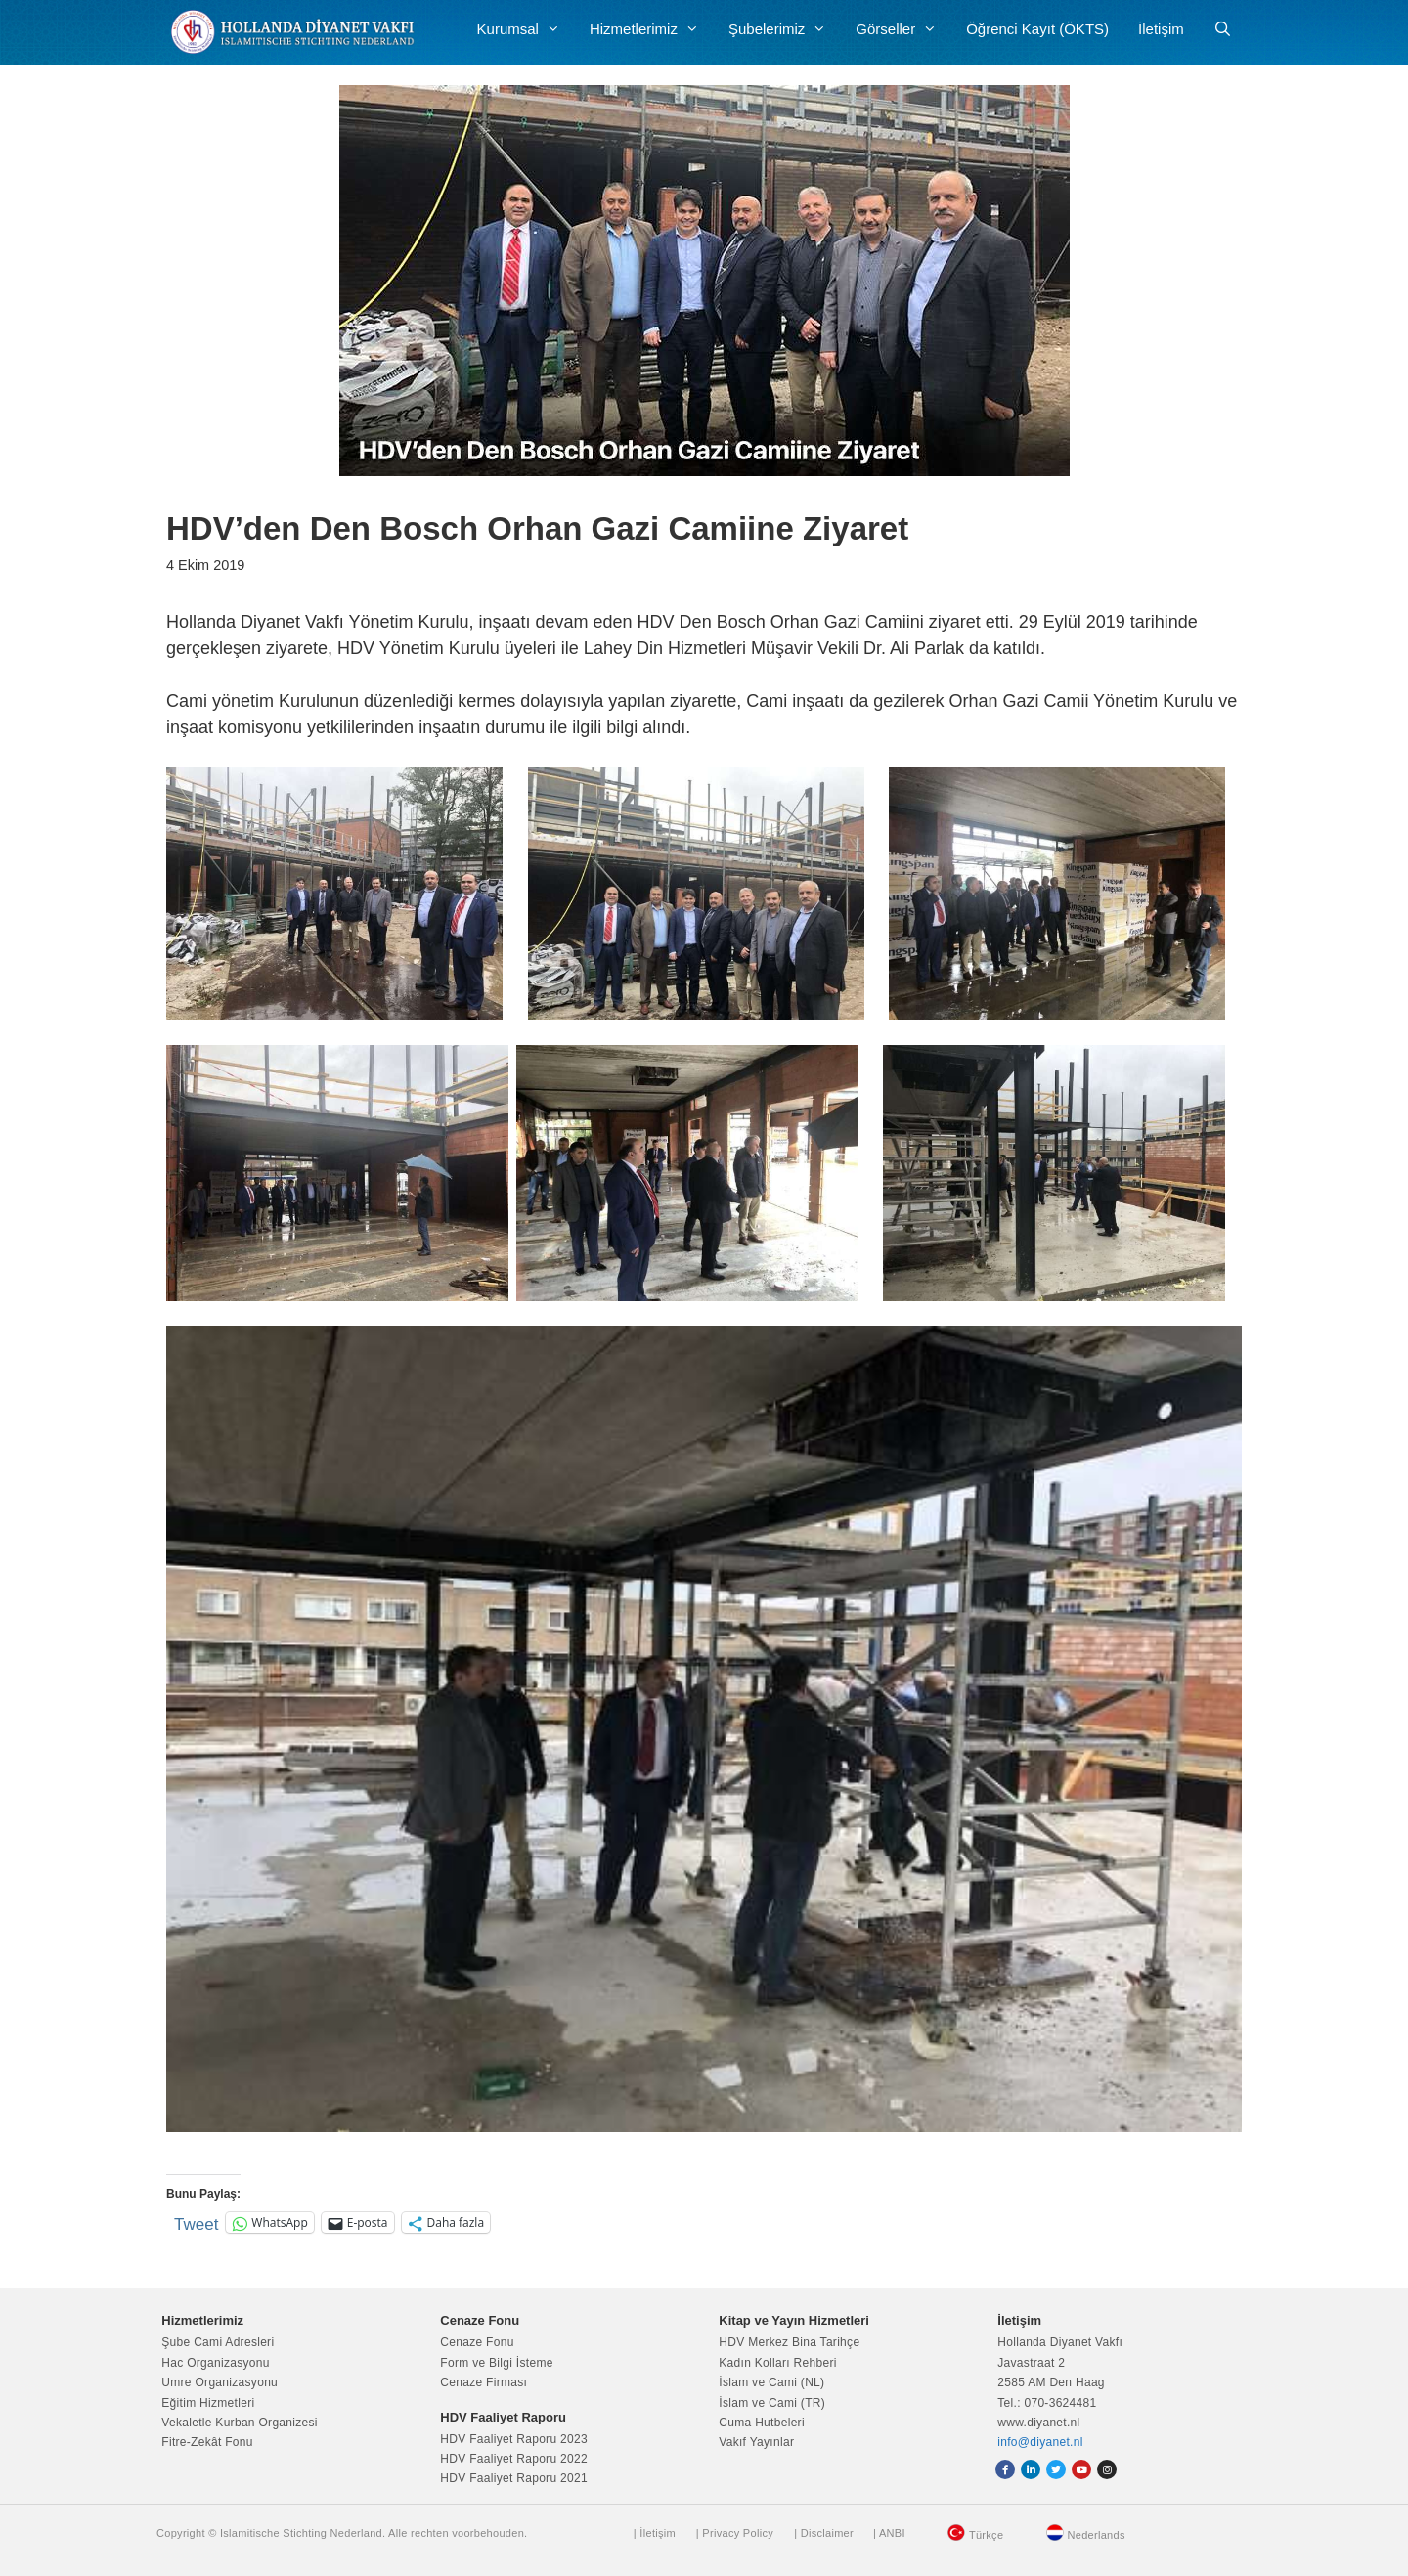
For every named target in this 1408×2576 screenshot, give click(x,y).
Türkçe (986, 2535)
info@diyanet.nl (1039, 2442)
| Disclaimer (824, 2533)
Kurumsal (526, 29)
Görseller (903, 29)
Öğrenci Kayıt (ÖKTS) (1037, 29)
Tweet (196, 2222)
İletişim (1161, 29)
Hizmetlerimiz (652, 29)
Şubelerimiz (784, 29)
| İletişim (655, 2533)
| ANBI (889, 2533)
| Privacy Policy (734, 2533)
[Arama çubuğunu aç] (1223, 29)
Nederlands (1096, 2535)
